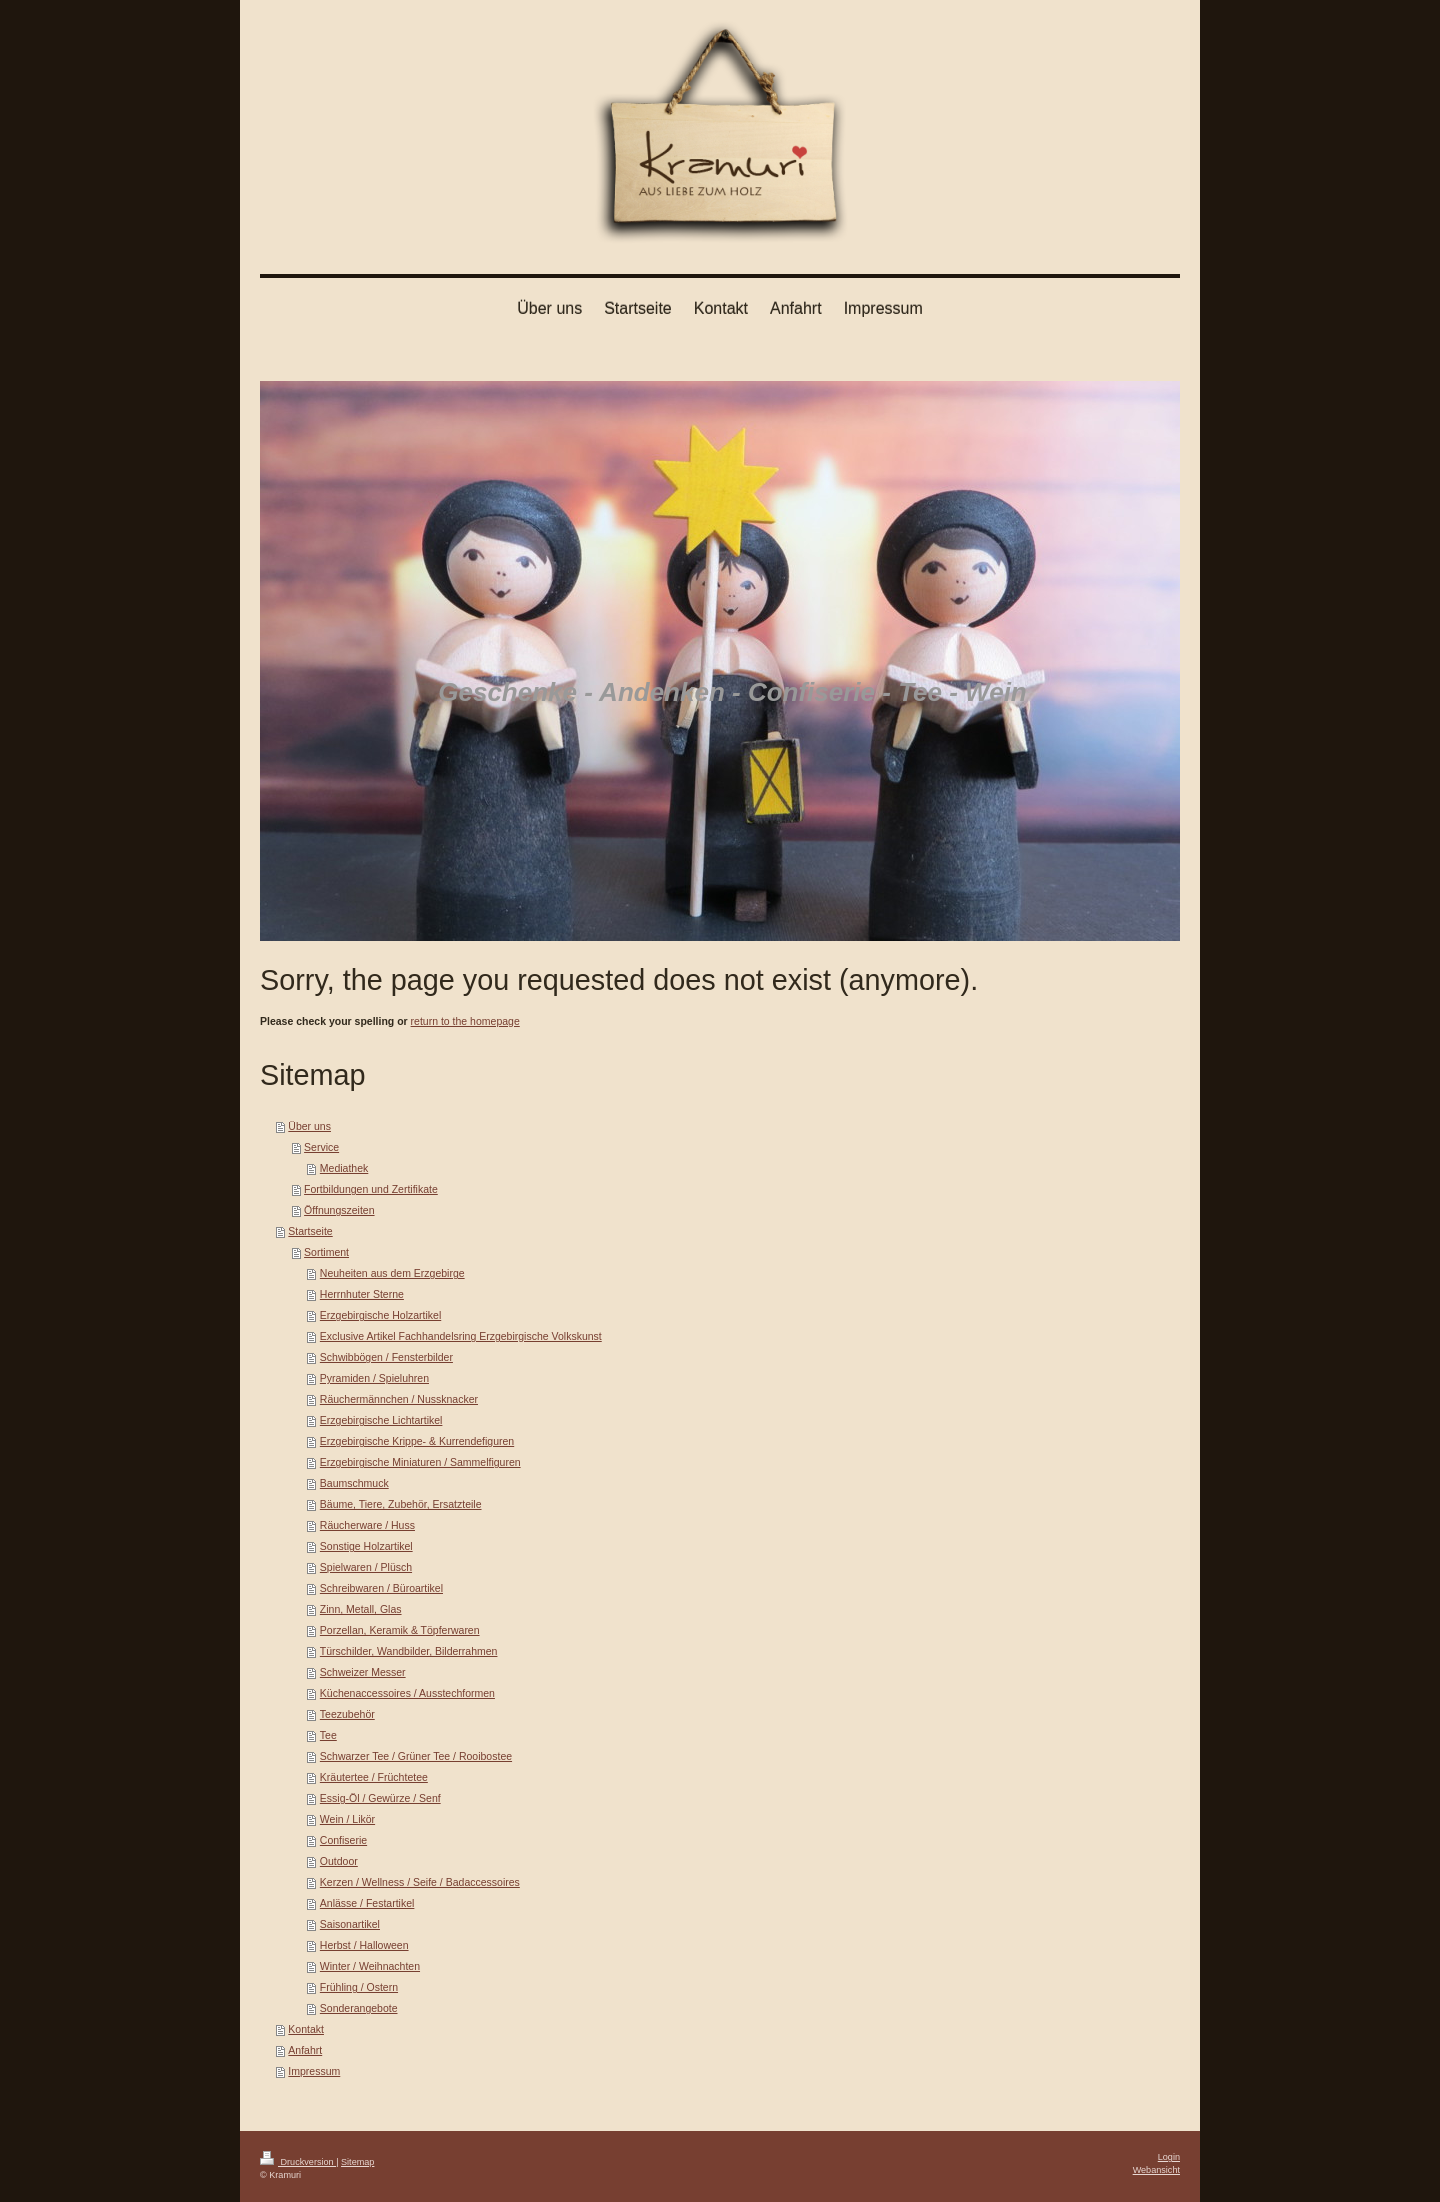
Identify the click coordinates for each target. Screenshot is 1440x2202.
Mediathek (344, 1168)
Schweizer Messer (363, 1672)
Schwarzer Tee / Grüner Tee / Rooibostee (416, 1756)
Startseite (310, 1231)
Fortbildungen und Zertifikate (371, 1189)
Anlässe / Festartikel (367, 1903)
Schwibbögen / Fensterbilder (386, 1357)
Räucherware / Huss (367, 1525)
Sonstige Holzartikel (366, 1546)
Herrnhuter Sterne (362, 1294)
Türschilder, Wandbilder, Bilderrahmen (409, 1651)
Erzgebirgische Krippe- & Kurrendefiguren (417, 1441)
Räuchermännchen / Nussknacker (399, 1399)
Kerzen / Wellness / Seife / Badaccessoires (420, 1882)
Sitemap (357, 2162)
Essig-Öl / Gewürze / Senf (380, 1798)
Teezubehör (347, 1714)
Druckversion (298, 2162)
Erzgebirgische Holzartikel (380, 1315)
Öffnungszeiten (339, 1210)
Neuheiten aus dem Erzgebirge (392, 1273)
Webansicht (1156, 2170)
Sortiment (326, 1252)
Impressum (314, 2071)
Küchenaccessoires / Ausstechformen (407, 1693)
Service (321, 1147)
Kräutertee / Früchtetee (374, 1777)
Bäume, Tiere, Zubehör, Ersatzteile (401, 1504)
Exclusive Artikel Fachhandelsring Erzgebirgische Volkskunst (461, 1336)
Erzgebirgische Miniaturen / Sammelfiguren (420, 1462)
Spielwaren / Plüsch (366, 1567)
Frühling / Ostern (359, 1987)
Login (1169, 2157)
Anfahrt (305, 2050)
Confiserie (343, 1840)
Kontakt (306, 2029)
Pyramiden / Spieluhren (374, 1378)
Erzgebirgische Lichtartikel (381, 1420)
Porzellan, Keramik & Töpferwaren (400, 1630)
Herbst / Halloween (364, 1945)
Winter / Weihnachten (370, 1966)
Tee (328, 1735)
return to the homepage (465, 1021)
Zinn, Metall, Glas (361, 1609)
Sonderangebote (359, 2008)
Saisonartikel (350, 1924)
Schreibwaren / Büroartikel (381, 1588)
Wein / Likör (347, 1819)
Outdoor (339, 1861)
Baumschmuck (354, 1483)
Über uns (309, 1126)
